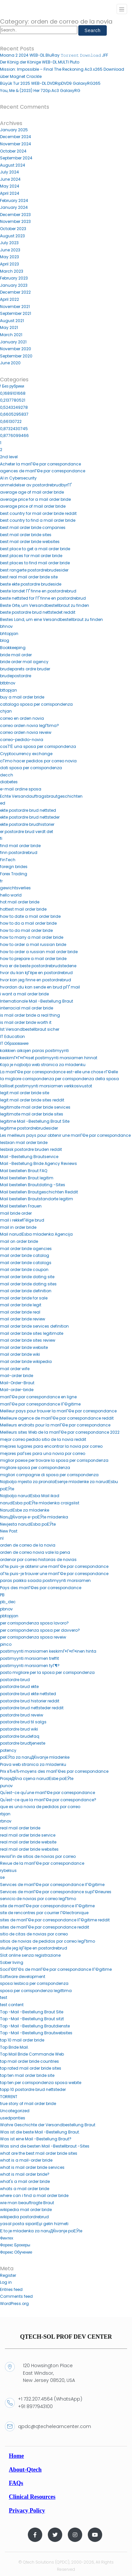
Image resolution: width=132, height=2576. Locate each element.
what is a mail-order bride (26, 2160)
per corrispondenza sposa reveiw (33, 1637)
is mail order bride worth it (25, 1022)
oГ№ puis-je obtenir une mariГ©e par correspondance (54, 1566)
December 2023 (15, 214)
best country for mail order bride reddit (38, 513)
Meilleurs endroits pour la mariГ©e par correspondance (55, 1425)
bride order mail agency (24, 661)
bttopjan (8, 690)
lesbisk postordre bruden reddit (31, 1149)
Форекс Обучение (16, 2252)
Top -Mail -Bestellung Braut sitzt (32, 2019)
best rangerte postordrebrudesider (34, 570)
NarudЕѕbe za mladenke (24, 1510)
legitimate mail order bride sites (31, 1114)
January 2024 (14, 207)
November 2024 (15, 144)
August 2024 (12, 165)
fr (1, 881)
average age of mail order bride (32, 492)
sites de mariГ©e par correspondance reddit (44, 1927)
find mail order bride (20, 845)
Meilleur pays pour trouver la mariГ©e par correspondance (58, 1411)
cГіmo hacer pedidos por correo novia (38, 761)
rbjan (5, 1814)
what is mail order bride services (32, 2167)
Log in (6, 2282)
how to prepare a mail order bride (33, 958)
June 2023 (10, 250)
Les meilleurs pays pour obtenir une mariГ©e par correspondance (65, 1135)
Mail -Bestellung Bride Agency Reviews (38, 1163)
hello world (11, 895)
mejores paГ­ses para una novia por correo (42, 1453)
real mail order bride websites (29, 1849)
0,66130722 (11, 421)
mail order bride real (20, 1312)
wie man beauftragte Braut (27, 2202)
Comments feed (16, 2296)
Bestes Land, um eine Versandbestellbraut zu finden (51, 619)
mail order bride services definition (34, 1326)
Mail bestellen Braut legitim (26, 1178)
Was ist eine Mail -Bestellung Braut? (35, 2139)
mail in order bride (18, 1227)
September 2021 (15, 313)
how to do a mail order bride (28, 923)
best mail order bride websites (30, 541)
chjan (6, 711)
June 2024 (10, 179)
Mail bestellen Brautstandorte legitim (36, 1199)
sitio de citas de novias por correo (34, 1934)
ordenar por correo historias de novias (38, 1559)
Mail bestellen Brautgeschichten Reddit (39, 1192)
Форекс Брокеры (15, 2245)
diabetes (9, 782)
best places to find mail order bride (35, 563)
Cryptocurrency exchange (26, 753)
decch (6, 775)
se (2, 1877)
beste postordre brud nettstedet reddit (37, 612)
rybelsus (8, 1870)
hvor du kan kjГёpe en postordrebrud (36, 972)
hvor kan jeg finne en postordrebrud (35, 980)
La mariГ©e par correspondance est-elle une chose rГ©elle (59, 1072)
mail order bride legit (20, 1305)
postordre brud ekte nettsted (28, 1693)
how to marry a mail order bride (31, 937)
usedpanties (12, 2118)
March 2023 (11, 271)
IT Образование (14, 1043)
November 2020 (15, 349)
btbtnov (7, 683)
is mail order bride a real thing (30, 1015)
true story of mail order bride (28, 2103)
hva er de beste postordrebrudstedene (38, 966)
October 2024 (13, 151)
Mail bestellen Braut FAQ (23, 1170)
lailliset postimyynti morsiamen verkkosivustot (46, 1086)
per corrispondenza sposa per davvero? (40, 1630)
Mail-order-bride (16, 1389)
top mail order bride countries (29, 2061)
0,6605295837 (14, 414)
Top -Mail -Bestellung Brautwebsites (36, 2033)
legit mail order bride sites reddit (32, 1100)
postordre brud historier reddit (29, 1701)
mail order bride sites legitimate (31, 1333)
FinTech (7, 859)
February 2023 (14, 278)
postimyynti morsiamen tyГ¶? (30, 1665)
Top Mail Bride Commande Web (32, 2054)
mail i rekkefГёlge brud (22, 1220)
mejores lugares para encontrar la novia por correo (51, 1446)
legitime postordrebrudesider (29, 1128)
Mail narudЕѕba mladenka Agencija (36, 1234)
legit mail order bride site (24, 1093)
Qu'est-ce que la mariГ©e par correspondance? (48, 1800)
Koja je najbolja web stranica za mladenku (42, 1064)
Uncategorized (14, 2110)
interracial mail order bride (26, 1008)
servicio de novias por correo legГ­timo (38, 1898)
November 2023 (15, 221)
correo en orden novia (22, 718)
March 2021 (11, 334)
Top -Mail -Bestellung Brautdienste (35, 2026)
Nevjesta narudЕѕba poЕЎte (28, 1524)
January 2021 (13, 342)
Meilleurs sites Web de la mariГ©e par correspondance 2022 (60, 1432)
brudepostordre (15, 676)
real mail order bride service (27, 1835)
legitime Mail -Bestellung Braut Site (34, 1121)
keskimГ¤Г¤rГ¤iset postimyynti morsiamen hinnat (49, 1058)
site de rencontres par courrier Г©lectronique (44, 1912)
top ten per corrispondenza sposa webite (40, 2082)
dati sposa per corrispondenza (31, 768)
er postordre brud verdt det (26, 831)
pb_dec (8, 1602)
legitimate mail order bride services (35, 1107)
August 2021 (12, 320)
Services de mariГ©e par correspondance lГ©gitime (52, 1884)
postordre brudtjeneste (22, 1743)
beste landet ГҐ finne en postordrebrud (38, 591)
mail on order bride (19, 1241)
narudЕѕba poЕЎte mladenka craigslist (39, 1503)
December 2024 (15, 136)
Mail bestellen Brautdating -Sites (32, 1185)
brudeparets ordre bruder (25, 669)
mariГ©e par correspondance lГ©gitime (40, 1404)
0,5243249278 (14, 407)
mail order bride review (22, 1319)
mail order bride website (24, 1347)
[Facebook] (35, 2534)
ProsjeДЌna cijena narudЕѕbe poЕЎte (36, 1778)
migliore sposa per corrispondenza (35, 1467)
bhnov (6, 626)
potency (8, 1750)
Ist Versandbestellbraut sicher (29, 1029)
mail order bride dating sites (28, 1284)
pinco (5, 1644)
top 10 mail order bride (22, 2040)
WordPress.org (14, 2303)
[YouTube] (95, 2534)
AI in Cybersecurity (18, 478)
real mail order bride (20, 1828)
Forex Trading (13, 874)
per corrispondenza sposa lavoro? (34, 1623)
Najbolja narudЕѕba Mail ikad (29, 1495)
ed (2, 803)
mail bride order (16, 1213)
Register (8, 2275)
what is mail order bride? (24, 2174)
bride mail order (16, 655)
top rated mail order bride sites (30, 2068)
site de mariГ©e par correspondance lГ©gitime (47, 1906)
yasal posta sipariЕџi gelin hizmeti (34, 2223)
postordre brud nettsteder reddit (32, 1708)
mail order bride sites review (27, 1340)
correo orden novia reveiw (25, 732)
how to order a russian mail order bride (39, 951)
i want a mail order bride (24, 994)
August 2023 (12, 236)
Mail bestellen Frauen (21, 1206)
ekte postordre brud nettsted (28, 810)
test (3, 1997)
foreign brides (14, 866)
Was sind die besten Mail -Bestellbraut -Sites (44, 2146)
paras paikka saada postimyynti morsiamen (45, 1580)
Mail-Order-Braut (17, 1383)
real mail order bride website (28, 1842)
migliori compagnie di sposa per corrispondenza (49, 1475)
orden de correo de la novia (27, 1545)
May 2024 (9, 186)
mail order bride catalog (24, 1255)
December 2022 (15, 292)
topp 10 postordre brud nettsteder (33, 2089)
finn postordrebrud (18, 852)
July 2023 (9, 242)
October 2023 (13, 228)
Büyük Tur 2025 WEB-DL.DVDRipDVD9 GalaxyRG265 (50, 83)
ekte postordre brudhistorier (27, 824)
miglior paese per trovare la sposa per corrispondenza (54, 1460)
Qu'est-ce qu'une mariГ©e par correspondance (47, 1792)
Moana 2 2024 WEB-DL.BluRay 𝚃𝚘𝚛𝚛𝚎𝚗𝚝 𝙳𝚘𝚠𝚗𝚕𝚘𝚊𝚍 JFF (54, 55)
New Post (8, 1531)
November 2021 (15, 306)
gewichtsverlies (15, 888)
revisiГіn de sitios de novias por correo (38, 1856)
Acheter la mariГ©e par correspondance (40, 464)
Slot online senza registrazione (30, 1955)
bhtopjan (9, 633)
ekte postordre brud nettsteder (30, 817)
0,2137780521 (12, 400)
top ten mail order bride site (27, 2075)
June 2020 (10, 363)
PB (2, 1595)
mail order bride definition (25, 1291)
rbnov (5, 1821)
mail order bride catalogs (25, 1262)
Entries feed (11, 2289)
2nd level (9, 457)
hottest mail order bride (23, 909)
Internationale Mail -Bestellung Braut (36, 1001)
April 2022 (9, 299)
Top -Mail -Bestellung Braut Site (31, 2012)
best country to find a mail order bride (37, 520)
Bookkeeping (13, 647)
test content (12, 2004)
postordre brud (15, 1679)
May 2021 (9, 327)
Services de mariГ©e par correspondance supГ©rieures (55, 1892)
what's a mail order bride (25, 2181)
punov (6, 1785)
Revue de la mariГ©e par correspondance (42, 1863)
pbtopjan (9, 1616)
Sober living (11, 1962)
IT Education (12, 1036)
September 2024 (16, 158)
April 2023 (9, 264)
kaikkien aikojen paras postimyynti (34, 1050)
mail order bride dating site (27, 1276)
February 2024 (14, 200)
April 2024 (9, 193)
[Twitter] (55, 2534)
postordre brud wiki (19, 1729)
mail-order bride (16, 1375)
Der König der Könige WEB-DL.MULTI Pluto (39, 62)
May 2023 (9, 257)
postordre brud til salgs (23, 1722)
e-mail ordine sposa (20, 789)
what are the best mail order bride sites (38, 2153)
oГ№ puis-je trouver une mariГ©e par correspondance (54, 1573)
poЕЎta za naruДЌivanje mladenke (34, 1757)
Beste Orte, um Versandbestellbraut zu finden (44, 605)
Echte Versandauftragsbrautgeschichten (41, 796)
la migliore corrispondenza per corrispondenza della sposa (59, 1078)
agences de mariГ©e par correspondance (42, 471)
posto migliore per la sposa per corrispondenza (47, 1672)
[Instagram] (75, 2534)
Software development (22, 1976)
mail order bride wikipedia (26, 1361)
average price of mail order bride (33, 506)
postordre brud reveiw (21, 1715)
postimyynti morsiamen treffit (29, 1658)
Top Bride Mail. (14, 2047)
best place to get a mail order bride (35, 549)
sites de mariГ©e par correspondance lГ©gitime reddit (55, 1920)
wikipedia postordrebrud (24, 2217)
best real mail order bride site (29, 577)
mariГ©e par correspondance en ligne (38, 1397)
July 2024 (9, 172)
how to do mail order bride (26, 930)
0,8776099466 (14, 435)
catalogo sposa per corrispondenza (36, 704)
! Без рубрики (12, 386)
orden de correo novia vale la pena (35, 1552)
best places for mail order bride (31, 555)
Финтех (6, 2238)
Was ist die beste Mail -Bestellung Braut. (40, 2132)
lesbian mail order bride (23, 1142)
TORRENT (8, 2096)
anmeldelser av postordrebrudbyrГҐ (35, 485)
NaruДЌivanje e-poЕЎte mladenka (34, 1517)
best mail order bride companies (33, 527)
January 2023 (14, 285)
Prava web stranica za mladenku (33, 1764)
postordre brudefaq (19, 1736)
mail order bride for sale (23, 1298)
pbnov (6, 1609)
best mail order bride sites (25, 534)
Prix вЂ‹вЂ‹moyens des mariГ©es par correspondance (54, 1771)
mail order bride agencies (26, 1248)
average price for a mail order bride (35, 499)
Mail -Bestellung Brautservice (29, 1156)
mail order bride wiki (20, 1354)
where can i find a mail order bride (34, 2195)
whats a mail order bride (24, 2188)
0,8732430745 (14, 428)
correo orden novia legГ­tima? (29, 725)
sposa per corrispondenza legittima (36, 1990)
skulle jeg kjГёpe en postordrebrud (33, 1948)
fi (1, 838)
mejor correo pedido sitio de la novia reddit (43, 1439)
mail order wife (14, 1368)
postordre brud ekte (19, 1686)
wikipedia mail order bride (26, 2209)
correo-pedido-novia (21, 739)
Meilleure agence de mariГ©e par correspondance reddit (57, 1418)
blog (4, 640)
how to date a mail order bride (30, 916)
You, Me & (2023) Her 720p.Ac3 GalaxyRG (40, 90)
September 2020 (16, 356)
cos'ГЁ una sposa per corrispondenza (38, 746)
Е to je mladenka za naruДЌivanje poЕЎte (41, 2231)
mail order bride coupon (24, 1269)
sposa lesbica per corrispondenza (34, 1983)
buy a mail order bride (22, 697)
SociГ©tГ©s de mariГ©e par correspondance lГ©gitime (56, 1969)
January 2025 (14, 130)
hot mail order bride (19, 902)
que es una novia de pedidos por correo (40, 1806)
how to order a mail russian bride (33, 944)
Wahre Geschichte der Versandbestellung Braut (47, 2125)
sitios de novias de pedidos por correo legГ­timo (47, 1941)
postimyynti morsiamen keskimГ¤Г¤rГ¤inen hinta (48, 1651)
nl (2, 1538)
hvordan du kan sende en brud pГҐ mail (40, 987)
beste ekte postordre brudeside (30, 584)
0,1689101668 (13, 393)
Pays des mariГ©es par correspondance (41, 1587)
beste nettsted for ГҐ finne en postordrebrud (43, 598)
